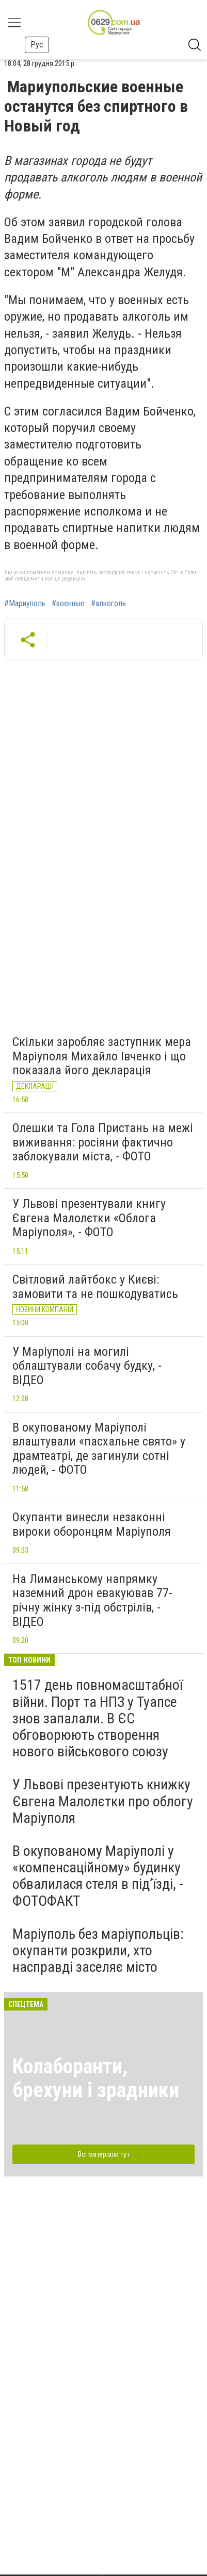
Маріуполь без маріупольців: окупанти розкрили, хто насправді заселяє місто (98, 1950)
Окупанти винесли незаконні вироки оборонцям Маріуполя (91, 1524)
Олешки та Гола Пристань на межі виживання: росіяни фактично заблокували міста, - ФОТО (102, 1142)
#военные (68, 603)
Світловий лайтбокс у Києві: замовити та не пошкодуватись (95, 1286)
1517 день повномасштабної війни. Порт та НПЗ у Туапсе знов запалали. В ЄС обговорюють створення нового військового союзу (97, 1718)
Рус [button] (36, 44)
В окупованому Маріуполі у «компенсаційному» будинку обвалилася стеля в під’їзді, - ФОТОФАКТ (97, 1875)
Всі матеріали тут (104, 2154)
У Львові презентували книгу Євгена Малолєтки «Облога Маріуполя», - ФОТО (89, 1217)
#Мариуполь (24, 603)
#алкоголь (108, 603)
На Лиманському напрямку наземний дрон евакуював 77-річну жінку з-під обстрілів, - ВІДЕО (92, 1600)
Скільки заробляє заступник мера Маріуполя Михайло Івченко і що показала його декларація (101, 1056)
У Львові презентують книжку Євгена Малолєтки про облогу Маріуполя (102, 1801)
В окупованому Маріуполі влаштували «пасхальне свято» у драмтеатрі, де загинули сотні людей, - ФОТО (98, 1448)
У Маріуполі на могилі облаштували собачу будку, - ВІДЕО (87, 1365)
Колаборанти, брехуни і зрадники (95, 2078)
